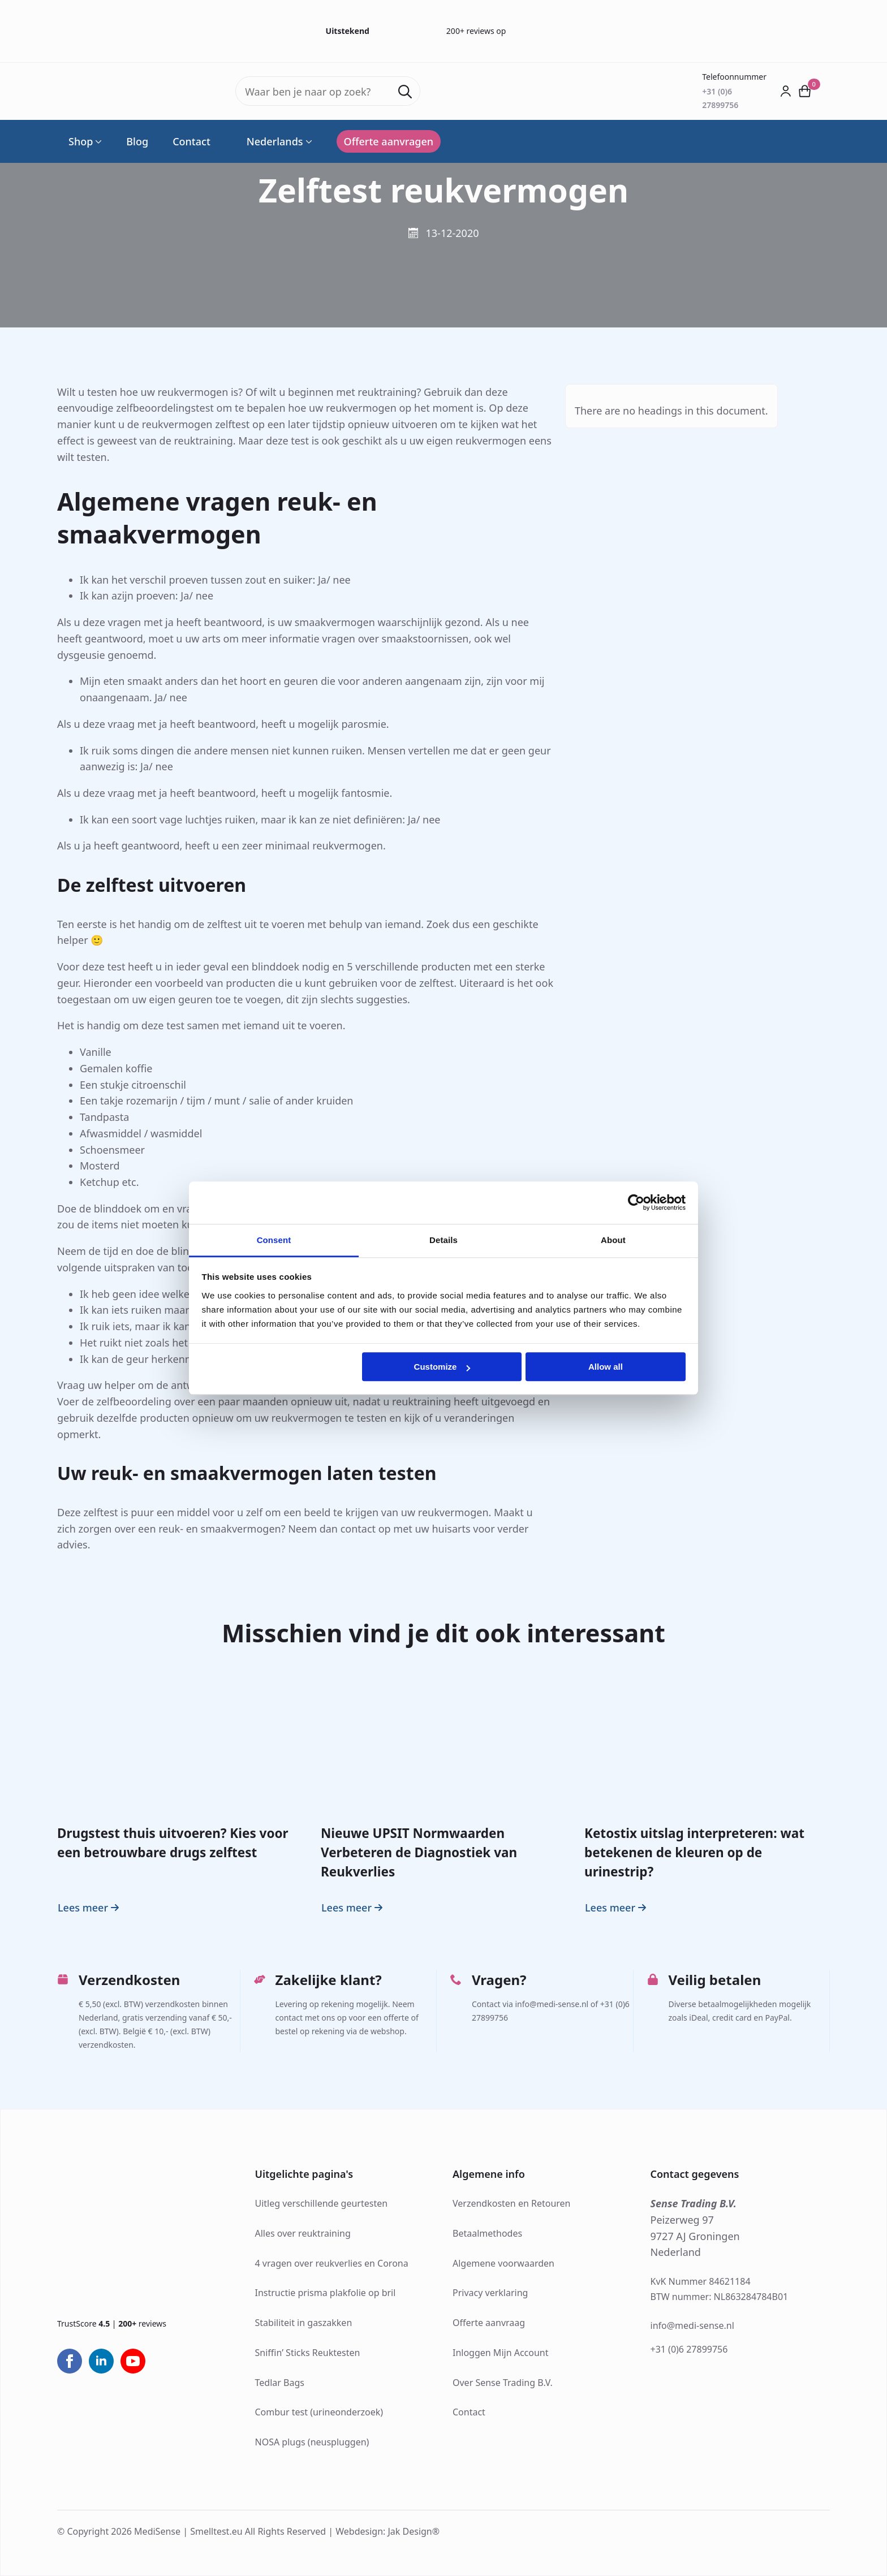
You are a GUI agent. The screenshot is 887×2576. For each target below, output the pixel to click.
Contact (191, 141)
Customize (442, 1366)
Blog (137, 141)
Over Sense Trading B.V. (503, 2382)
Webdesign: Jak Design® (387, 2531)
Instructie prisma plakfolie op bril (325, 2292)
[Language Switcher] (307, 141)
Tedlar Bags (279, 2382)
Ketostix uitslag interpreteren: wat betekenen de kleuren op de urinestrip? (694, 1852)
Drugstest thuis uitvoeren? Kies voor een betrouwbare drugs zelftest (173, 1842)
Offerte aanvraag (489, 2322)
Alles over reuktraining (303, 2233)
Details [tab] (443, 1240)
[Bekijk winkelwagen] (805, 91)
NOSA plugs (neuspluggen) (312, 2442)
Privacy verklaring (490, 2292)
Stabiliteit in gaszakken (303, 2322)
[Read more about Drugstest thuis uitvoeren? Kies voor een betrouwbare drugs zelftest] (89, 1907)
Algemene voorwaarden (503, 2263)
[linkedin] (101, 2361)
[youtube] (132, 2361)
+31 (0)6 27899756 (689, 2349)
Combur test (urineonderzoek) (319, 2412)
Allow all (605, 1366)
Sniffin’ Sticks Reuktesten (307, 2352)
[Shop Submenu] (97, 141)
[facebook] (69, 2361)
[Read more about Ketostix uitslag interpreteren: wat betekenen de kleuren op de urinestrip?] (616, 1907)
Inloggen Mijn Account (501, 2352)
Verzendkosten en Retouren (512, 2203)
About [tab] (613, 1240)
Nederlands (269, 141)
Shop (80, 141)
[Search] (405, 91)
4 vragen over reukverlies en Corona (331, 2263)
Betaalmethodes (487, 2233)
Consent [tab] (274, 1240)
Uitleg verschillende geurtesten (321, 2203)
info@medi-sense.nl (692, 2325)
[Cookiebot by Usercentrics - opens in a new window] (636, 1202)
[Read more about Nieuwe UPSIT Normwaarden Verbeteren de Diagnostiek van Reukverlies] (353, 1907)
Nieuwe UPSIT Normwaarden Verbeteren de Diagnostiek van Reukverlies (419, 1852)
